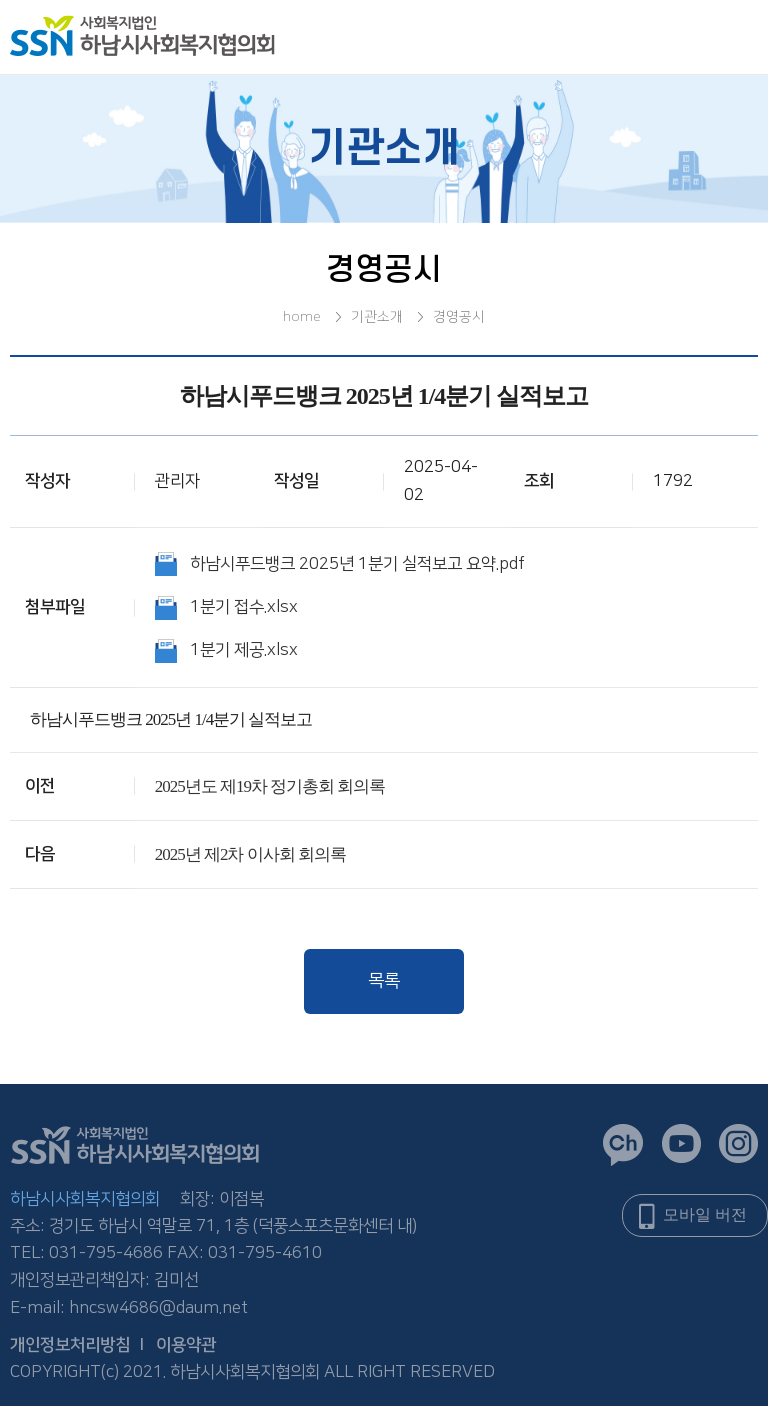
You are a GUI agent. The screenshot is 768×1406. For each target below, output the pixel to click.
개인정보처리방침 (70, 1345)
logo (142, 35)
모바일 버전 (705, 1214)
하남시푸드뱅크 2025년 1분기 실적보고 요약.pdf (357, 564)
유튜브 (681, 1143)
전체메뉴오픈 (718, 38)
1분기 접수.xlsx (244, 607)
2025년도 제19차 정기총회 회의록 (270, 786)
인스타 (738, 1143)
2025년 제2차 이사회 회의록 (250, 854)
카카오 (623, 1145)
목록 (384, 981)
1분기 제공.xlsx (244, 650)
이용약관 (186, 1345)
